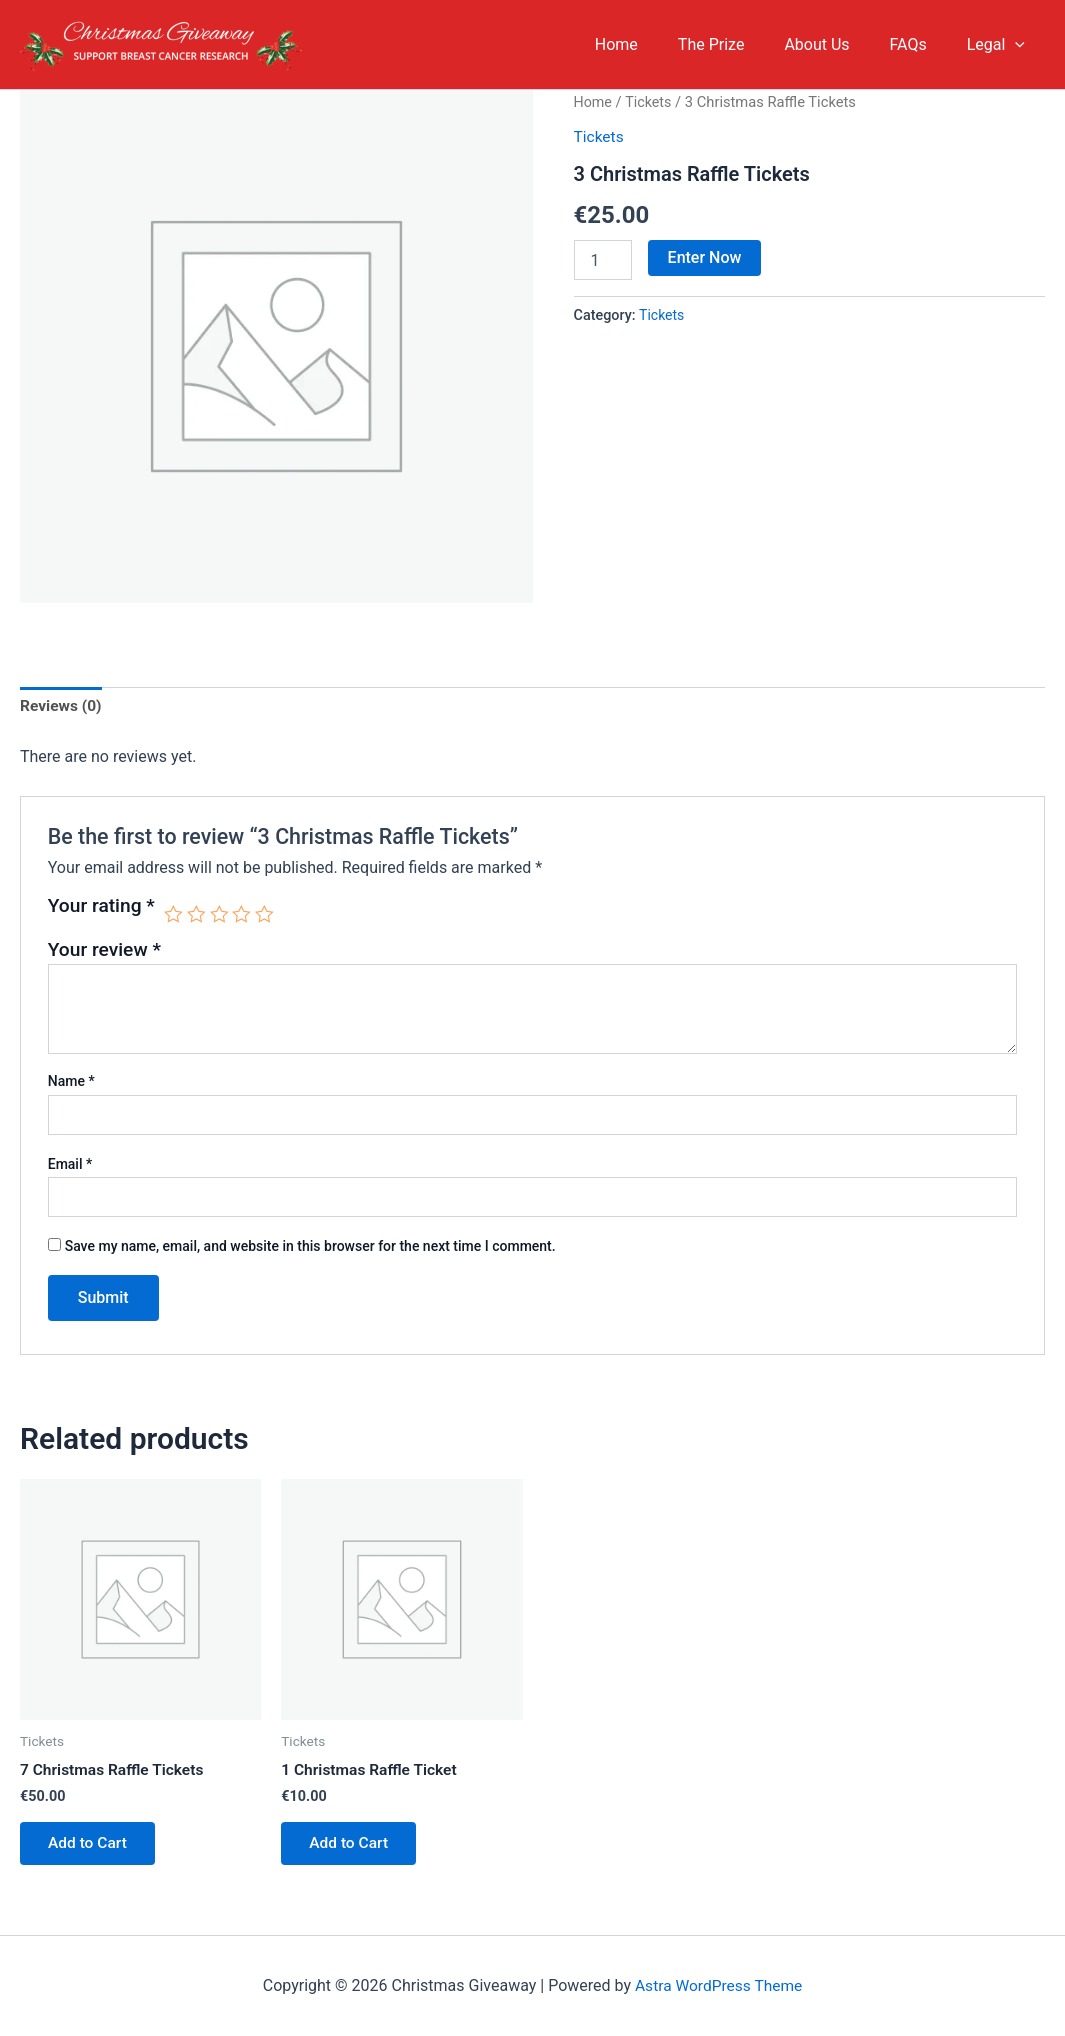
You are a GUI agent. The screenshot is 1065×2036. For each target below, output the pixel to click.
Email (70, 1165)
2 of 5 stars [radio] (197, 914)
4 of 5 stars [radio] (243, 914)
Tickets (650, 102)
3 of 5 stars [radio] (220, 914)
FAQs (920, 44)
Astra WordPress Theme (718, 1985)
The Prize (739, 44)
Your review (104, 950)
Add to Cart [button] (90, 1847)
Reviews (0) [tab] (62, 707)
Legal (1000, 45)
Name (71, 1083)
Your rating (101, 907)
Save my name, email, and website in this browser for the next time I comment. (310, 1247)
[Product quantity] (603, 259)
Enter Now (705, 256)
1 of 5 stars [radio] (173, 914)
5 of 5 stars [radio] (266, 914)
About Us (836, 44)
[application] (1019, 45)
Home (652, 44)
